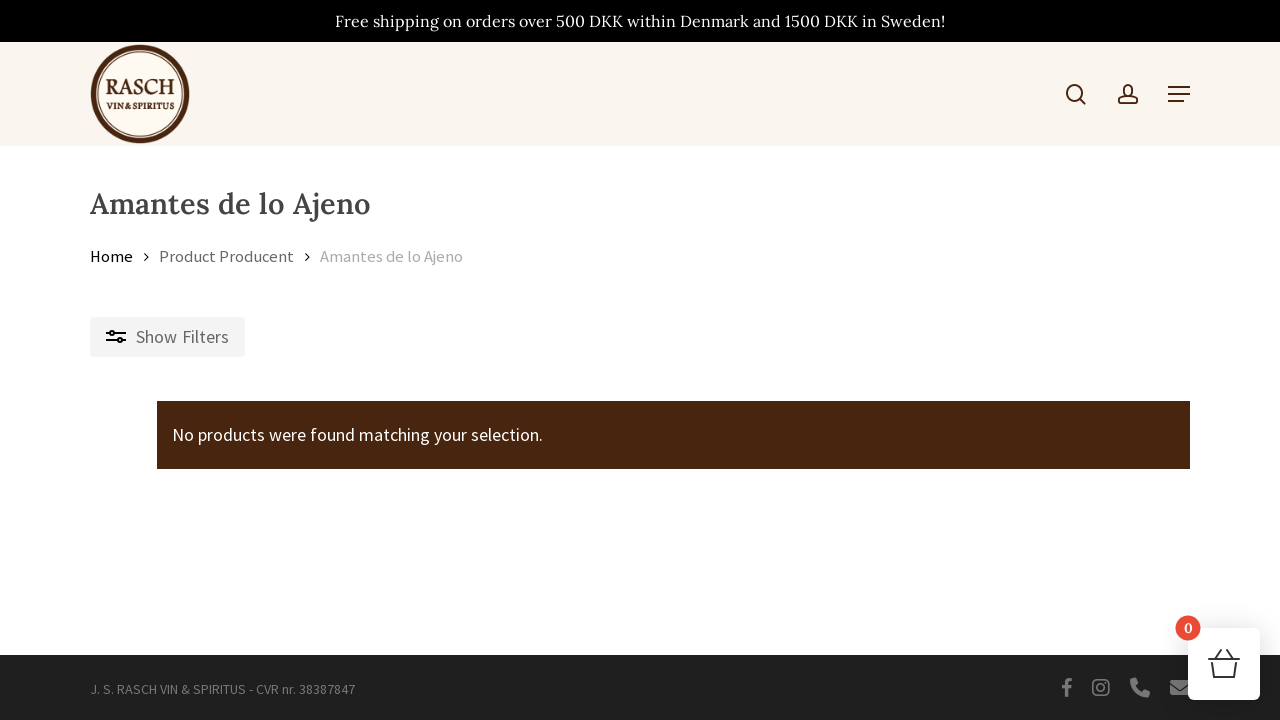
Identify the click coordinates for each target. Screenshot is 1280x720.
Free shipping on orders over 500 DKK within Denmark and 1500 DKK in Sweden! (640, 21)
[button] (1179, 94)
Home (111, 256)
